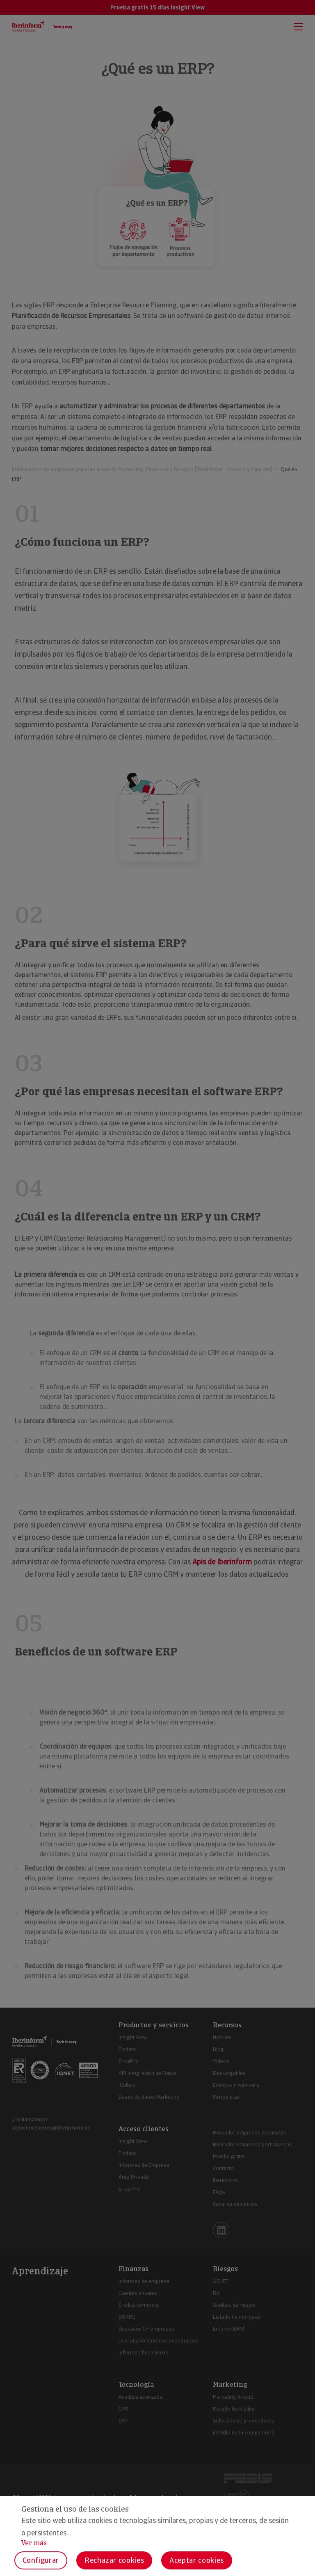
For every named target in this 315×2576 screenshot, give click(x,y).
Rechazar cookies (114, 2560)
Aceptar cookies (196, 2560)
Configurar (41, 2560)
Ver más (34, 2543)
